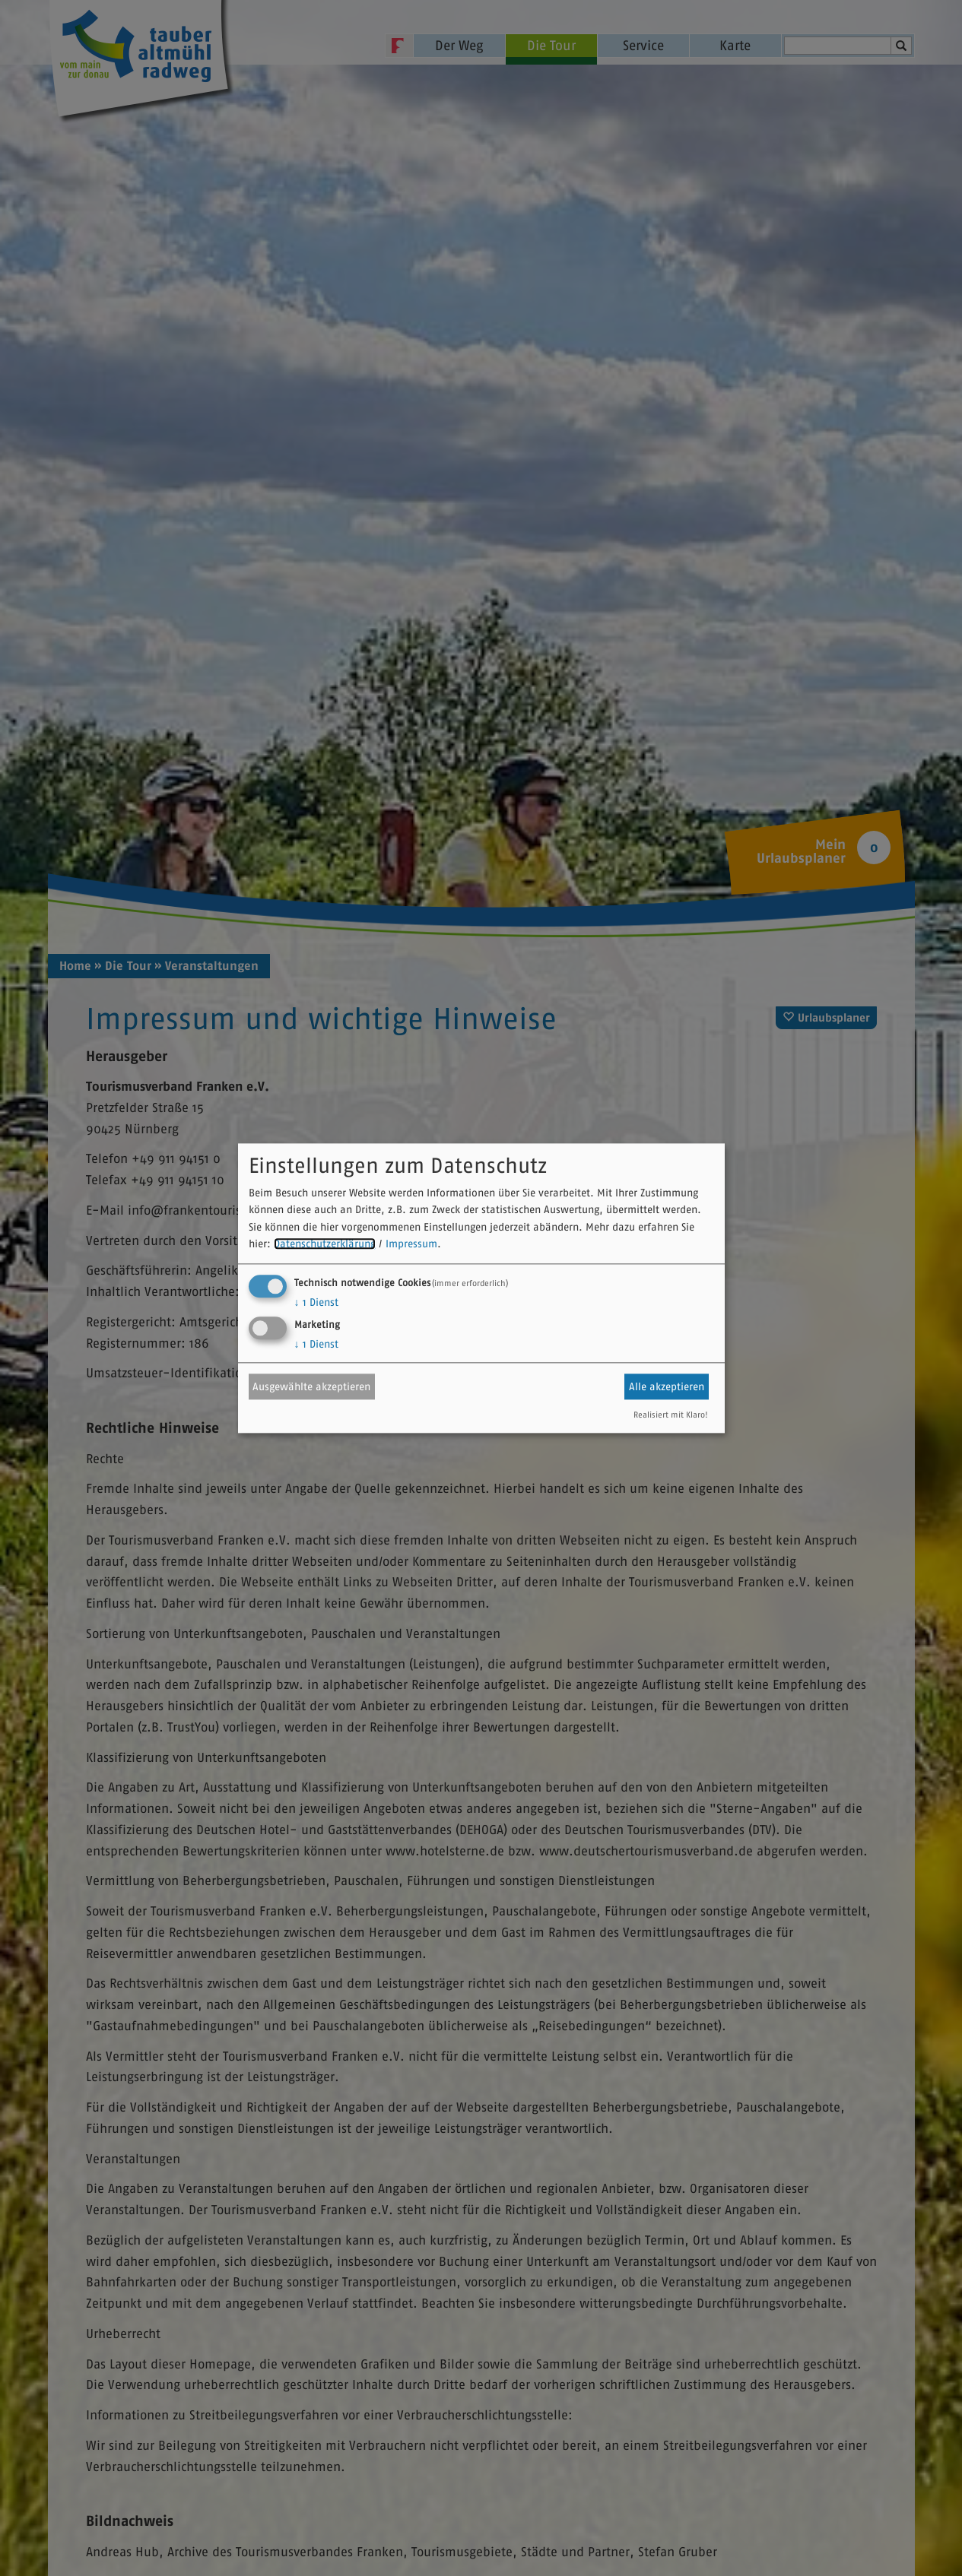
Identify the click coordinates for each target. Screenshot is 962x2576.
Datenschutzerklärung (325, 1244)
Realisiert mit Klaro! (670, 1414)
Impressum (411, 1244)
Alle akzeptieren (666, 1386)
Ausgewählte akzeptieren (311, 1386)
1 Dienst (316, 1302)
